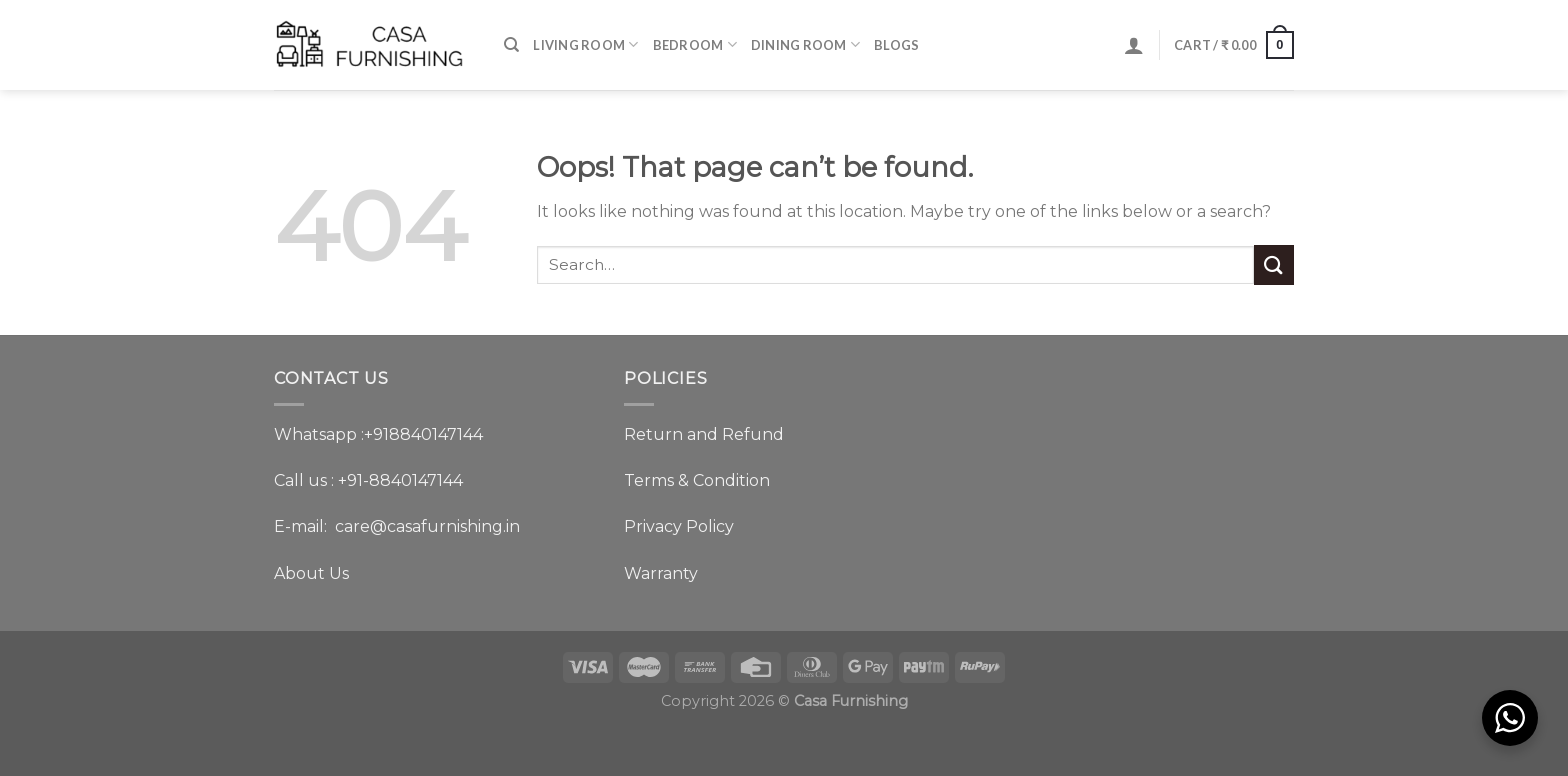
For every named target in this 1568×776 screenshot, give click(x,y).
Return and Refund (704, 434)
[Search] (511, 45)
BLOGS (896, 45)
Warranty (661, 573)
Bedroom (695, 44)
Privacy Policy (679, 526)
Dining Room (805, 44)
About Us (311, 573)
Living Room (585, 44)
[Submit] (1274, 264)
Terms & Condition (697, 480)
